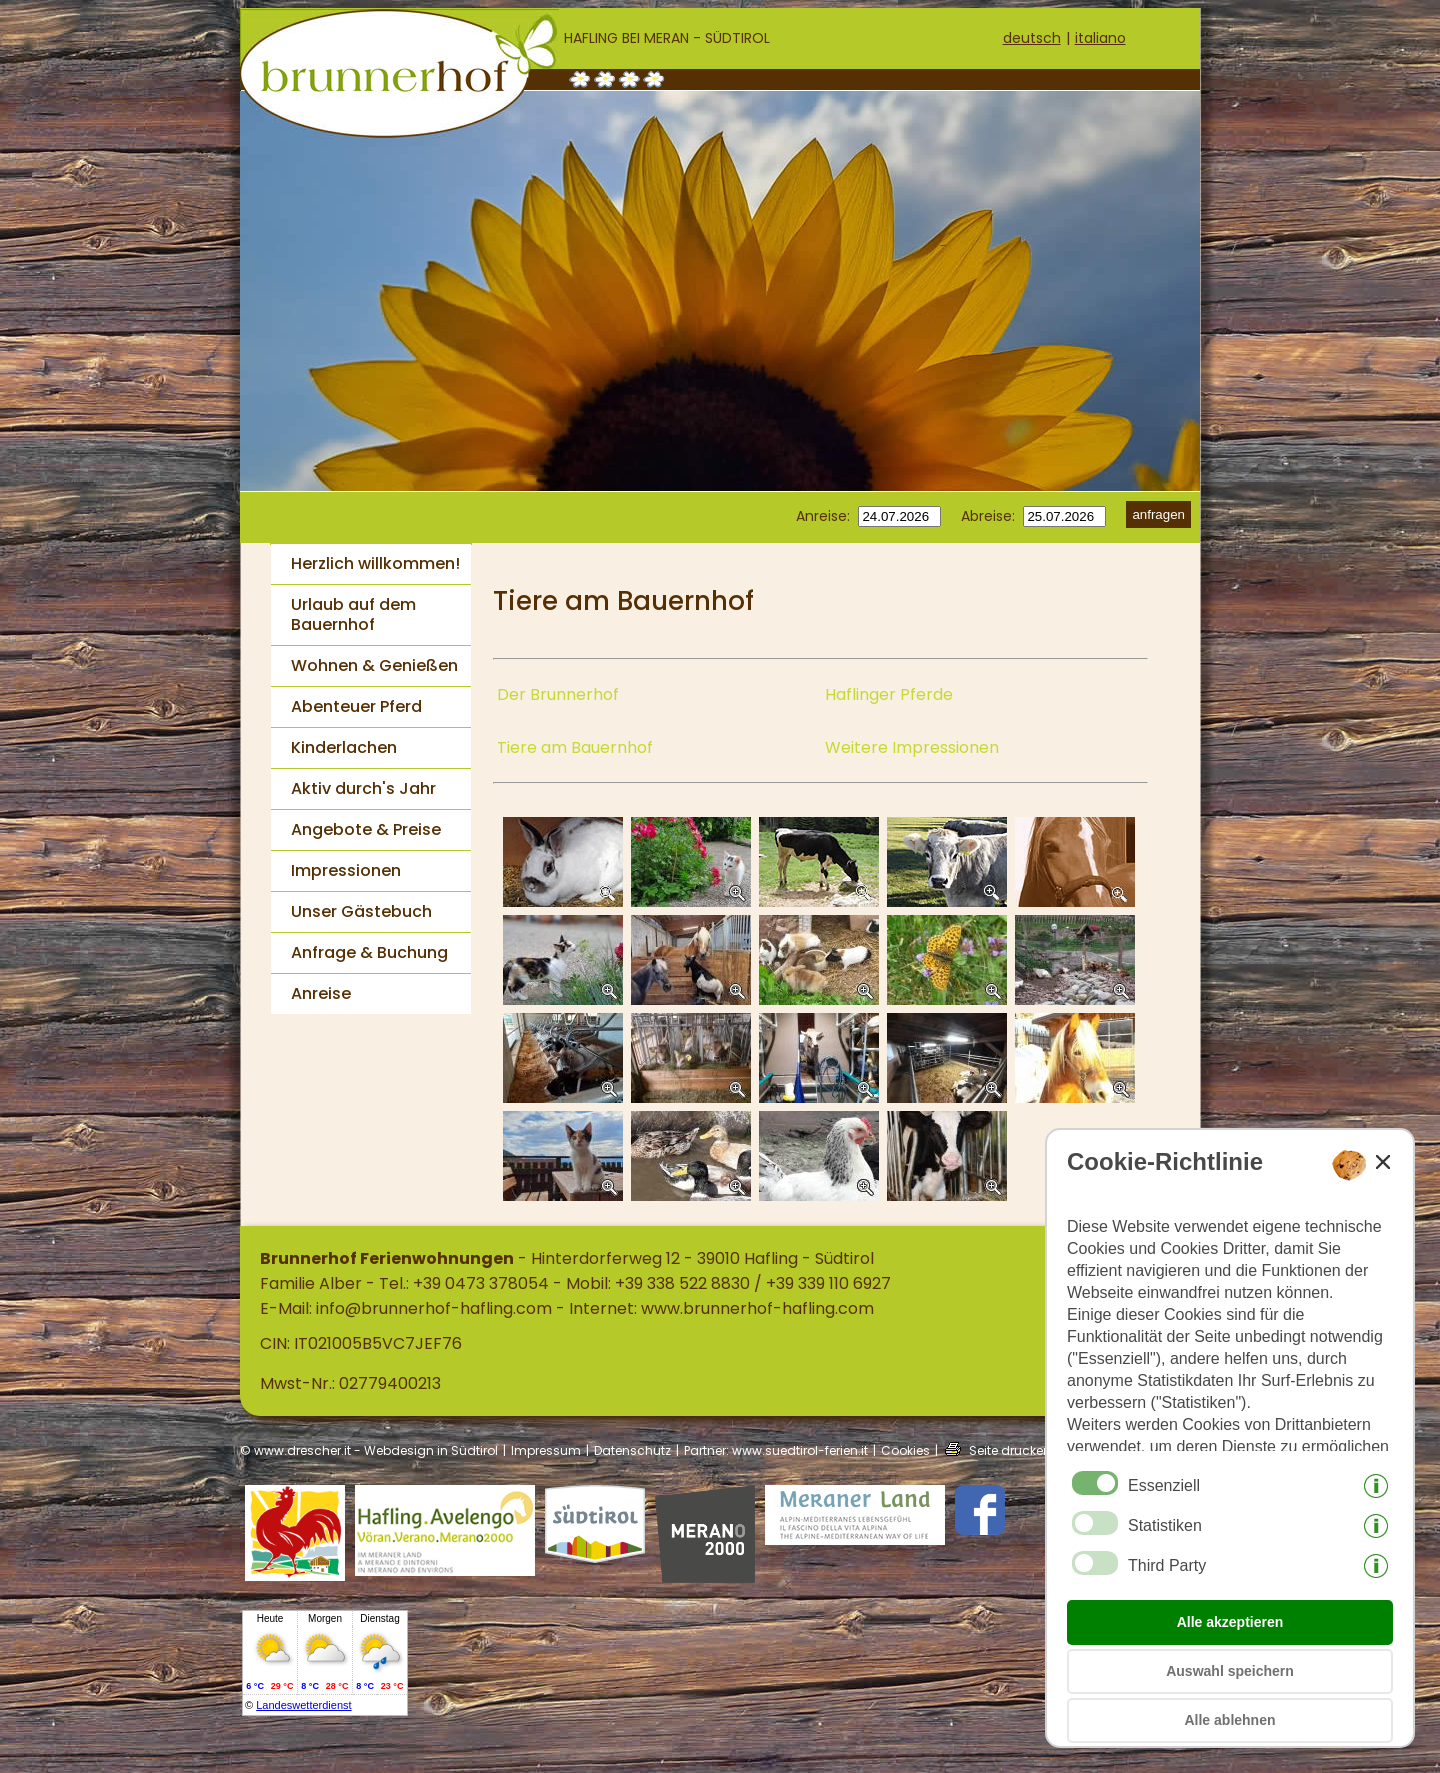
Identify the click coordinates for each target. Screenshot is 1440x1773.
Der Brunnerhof (558, 694)
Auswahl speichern (1230, 1671)
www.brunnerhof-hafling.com (757, 1308)
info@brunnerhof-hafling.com (434, 1308)
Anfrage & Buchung (369, 952)
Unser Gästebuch (361, 911)
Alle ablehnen (1229, 1720)
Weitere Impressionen (912, 747)
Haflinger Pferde (889, 694)
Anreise (321, 993)
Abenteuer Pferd (356, 706)
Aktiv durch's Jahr (363, 788)
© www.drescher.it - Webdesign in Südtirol (369, 1450)
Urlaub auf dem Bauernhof (353, 614)
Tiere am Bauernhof (575, 747)
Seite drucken (1010, 1450)
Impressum (546, 1450)
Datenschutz (632, 1450)
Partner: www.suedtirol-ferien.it (776, 1450)
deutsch (1032, 38)
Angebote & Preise (366, 829)
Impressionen (346, 870)
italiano (1100, 38)
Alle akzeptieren (1230, 1622)
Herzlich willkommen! (375, 563)
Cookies (905, 1450)
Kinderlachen (344, 747)
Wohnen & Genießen (374, 665)
